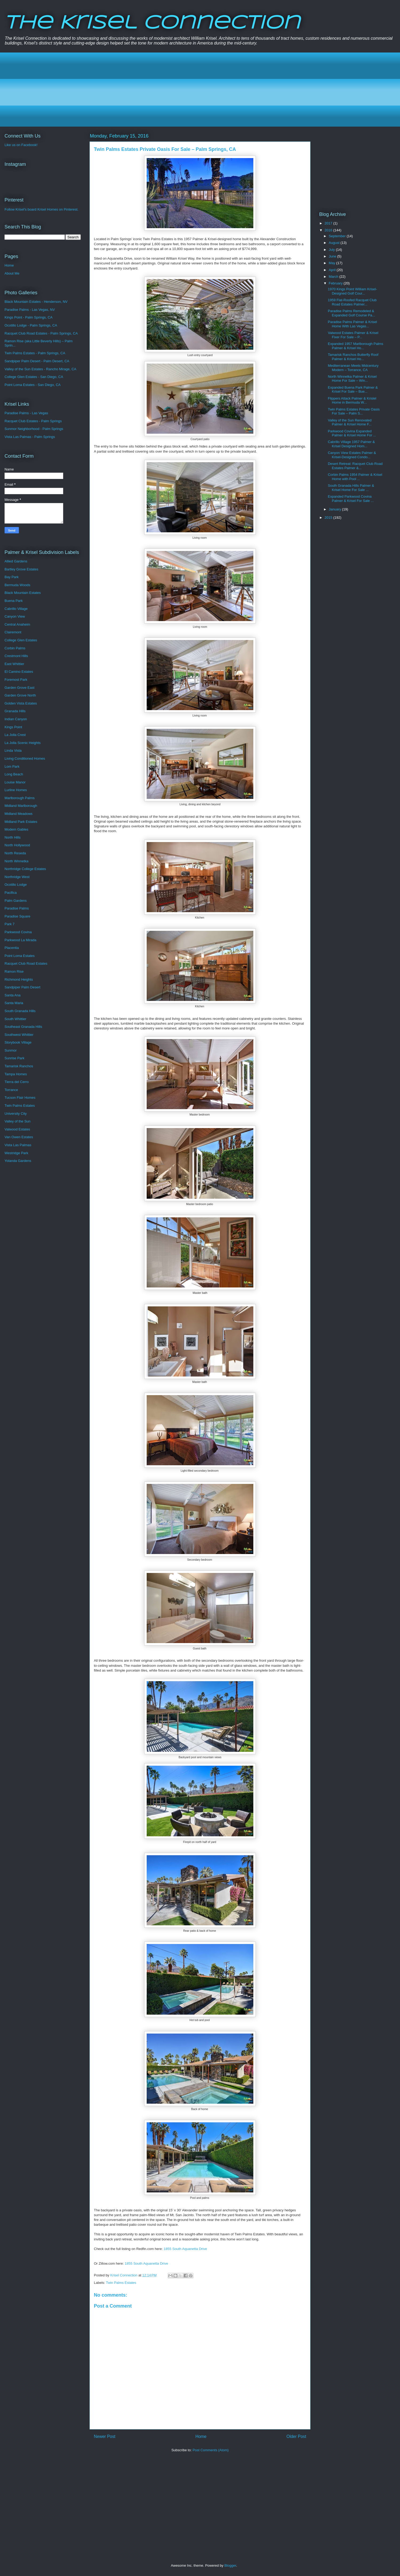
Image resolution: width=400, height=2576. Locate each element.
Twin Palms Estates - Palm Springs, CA (35, 353)
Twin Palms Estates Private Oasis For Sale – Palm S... (353, 411)
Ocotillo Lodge (16, 885)
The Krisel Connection (152, 23)
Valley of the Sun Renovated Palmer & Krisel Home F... (349, 422)
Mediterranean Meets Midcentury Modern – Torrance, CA (353, 368)
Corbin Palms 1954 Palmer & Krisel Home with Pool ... (355, 477)
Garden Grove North (20, 695)
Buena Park (14, 601)
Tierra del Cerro (17, 1082)
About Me (12, 273)
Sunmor (11, 1050)
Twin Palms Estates (121, 2283)
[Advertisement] (168, 89)
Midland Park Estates (21, 822)
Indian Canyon (16, 719)
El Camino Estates (19, 672)
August (335, 243)
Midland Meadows (19, 814)
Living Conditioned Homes (25, 758)
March (334, 277)
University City (16, 1114)
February (336, 283)
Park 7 (10, 924)
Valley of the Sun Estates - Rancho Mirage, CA (40, 369)
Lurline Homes (16, 790)
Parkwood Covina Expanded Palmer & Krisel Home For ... (352, 433)
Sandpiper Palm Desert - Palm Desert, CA (37, 361)
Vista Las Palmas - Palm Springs (30, 437)
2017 (329, 223)
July (332, 250)
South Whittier (15, 1019)
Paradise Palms (17, 908)
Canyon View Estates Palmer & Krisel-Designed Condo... (352, 455)
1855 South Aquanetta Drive (185, 2249)
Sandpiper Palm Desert (22, 987)
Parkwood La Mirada (20, 940)
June (333, 256)
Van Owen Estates (19, 1137)
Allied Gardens (16, 561)
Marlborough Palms (20, 798)
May (332, 263)
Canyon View (15, 616)
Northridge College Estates (25, 869)
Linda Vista (13, 750)
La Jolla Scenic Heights (23, 743)
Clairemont (13, 632)
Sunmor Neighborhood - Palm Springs (34, 429)
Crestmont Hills (16, 656)
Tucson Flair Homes (20, 1098)
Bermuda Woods (17, 585)
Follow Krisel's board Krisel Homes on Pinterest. (41, 209)
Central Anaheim (17, 624)
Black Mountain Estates (23, 593)
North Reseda (15, 853)
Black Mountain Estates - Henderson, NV (36, 302)
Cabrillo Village (16, 609)
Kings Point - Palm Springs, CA (29, 317)
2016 (329, 230)
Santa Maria (14, 1003)
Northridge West (17, 877)
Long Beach (14, 774)
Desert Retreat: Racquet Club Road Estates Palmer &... (355, 466)
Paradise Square (17, 916)
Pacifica (11, 893)
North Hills (13, 837)
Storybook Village (18, 1042)
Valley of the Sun (17, 1121)
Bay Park (12, 577)
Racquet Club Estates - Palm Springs (33, 421)
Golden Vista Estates (21, 703)
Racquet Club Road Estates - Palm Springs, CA (41, 333)
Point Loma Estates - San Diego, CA (33, 385)
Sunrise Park (14, 1058)
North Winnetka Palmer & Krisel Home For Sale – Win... (352, 379)
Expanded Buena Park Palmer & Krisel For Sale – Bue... (353, 389)
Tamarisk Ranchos (19, 1066)
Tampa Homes (16, 1074)
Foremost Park (16, 680)
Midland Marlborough (21, 806)
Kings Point (13, 727)
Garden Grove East (19, 688)
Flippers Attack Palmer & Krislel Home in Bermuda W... (352, 400)
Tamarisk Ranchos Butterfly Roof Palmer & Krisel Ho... (353, 357)
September (338, 236)
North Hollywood (17, 845)
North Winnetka (17, 861)
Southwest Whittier (19, 1035)
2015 (329, 518)
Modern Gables (16, 829)
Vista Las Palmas (18, 1145)
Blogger (230, 2565)
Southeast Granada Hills (23, 1027)
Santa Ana (13, 995)
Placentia (12, 948)
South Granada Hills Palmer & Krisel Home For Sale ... (351, 488)
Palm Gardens (16, 901)
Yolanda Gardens (18, 1161)
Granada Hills (15, 711)
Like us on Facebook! (21, 145)
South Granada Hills (20, 1011)
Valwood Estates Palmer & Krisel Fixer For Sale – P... (353, 335)
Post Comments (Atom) (211, 2450)
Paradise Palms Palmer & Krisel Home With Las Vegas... (352, 324)
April (333, 270)
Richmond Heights (19, 979)
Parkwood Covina (18, 932)
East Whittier (14, 664)
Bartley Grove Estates (21, 569)
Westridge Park (16, 1153)
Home (201, 2436)
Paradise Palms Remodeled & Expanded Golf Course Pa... (351, 313)
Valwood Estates (17, 1129)
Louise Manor (15, 782)
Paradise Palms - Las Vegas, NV (30, 310)
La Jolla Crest (15, 735)
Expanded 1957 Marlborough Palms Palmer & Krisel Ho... (355, 346)
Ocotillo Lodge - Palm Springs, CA (31, 325)
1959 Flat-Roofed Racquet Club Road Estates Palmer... (352, 302)
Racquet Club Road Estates (26, 963)
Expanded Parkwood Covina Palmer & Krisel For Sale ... (351, 498)
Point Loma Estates (20, 956)
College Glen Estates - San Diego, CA (34, 377)
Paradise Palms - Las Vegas (26, 413)
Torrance (11, 1090)
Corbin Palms (15, 648)
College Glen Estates (21, 640)
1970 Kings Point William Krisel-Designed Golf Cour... (352, 291)
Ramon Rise (14, 971)
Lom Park (12, 766)
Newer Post (104, 2436)
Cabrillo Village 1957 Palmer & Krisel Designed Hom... (351, 444)
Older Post (296, 2436)
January (335, 509)
